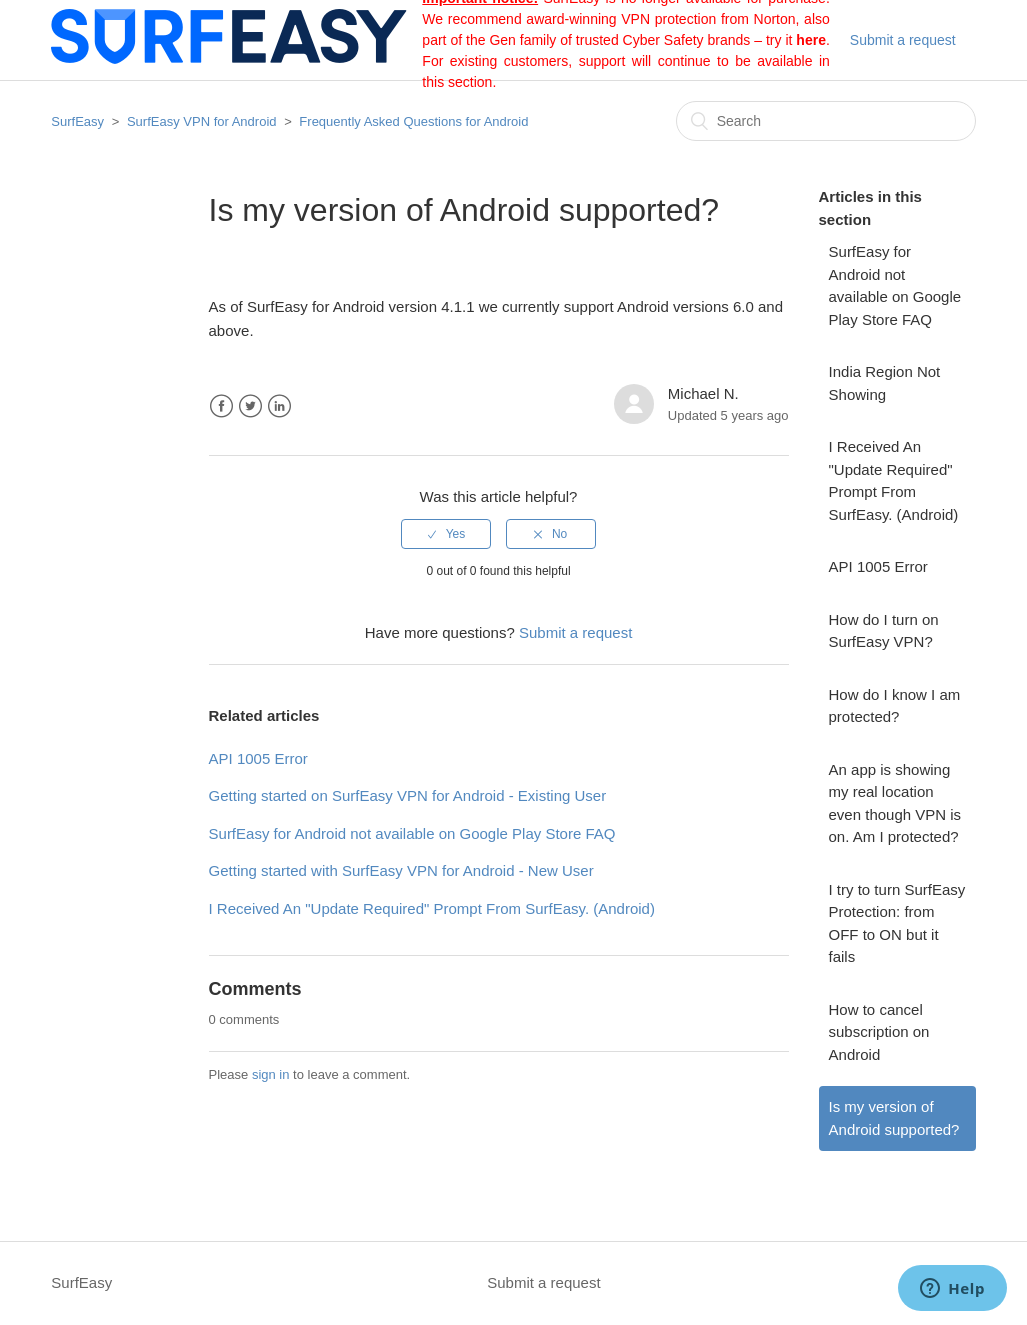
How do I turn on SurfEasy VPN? (884, 631)
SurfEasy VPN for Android (202, 121)
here (811, 40)
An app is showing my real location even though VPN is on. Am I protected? (895, 803)
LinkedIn (279, 406)
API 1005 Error (878, 566)
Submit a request (903, 40)
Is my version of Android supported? (894, 1118)
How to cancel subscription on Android (879, 1032)
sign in (271, 1074)
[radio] (446, 534)
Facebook (221, 406)
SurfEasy (77, 121)
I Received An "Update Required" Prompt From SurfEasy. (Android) (894, 480)
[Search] (826, 121)
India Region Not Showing (885, 383)
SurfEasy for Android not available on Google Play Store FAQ (895, 285)
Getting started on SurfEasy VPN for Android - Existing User (408, 795)
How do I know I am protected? (895, 706)
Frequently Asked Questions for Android (413, 121)
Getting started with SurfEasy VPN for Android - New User (401, 870)
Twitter (250, 406)
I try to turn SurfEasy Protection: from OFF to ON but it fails (897, 923)
